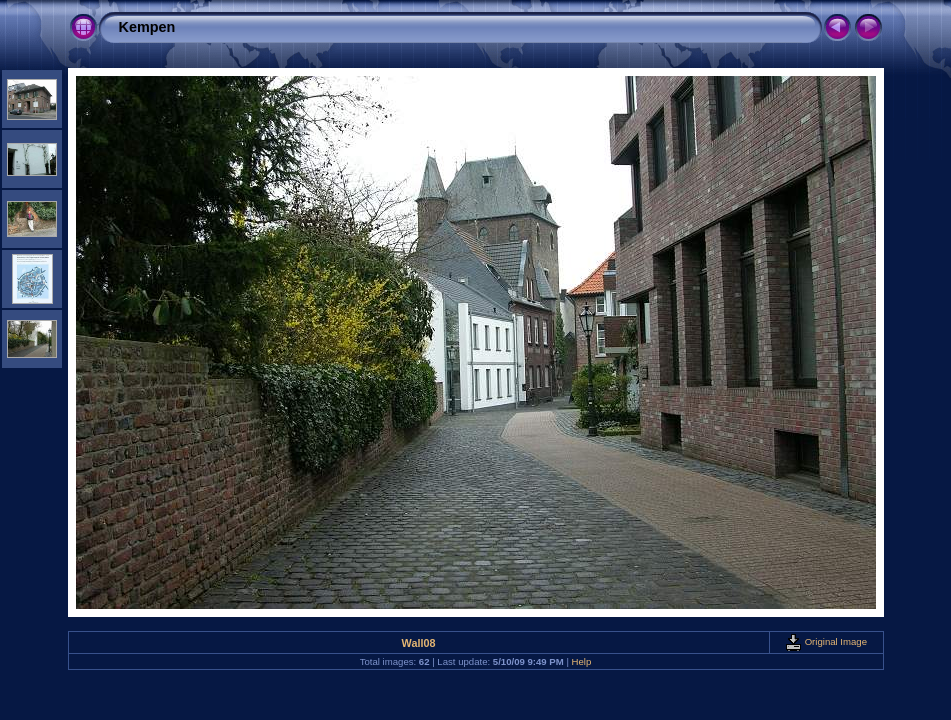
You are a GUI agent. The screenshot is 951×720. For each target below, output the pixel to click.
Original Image (826, 641)
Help (582, 661)
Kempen (147, 27)
